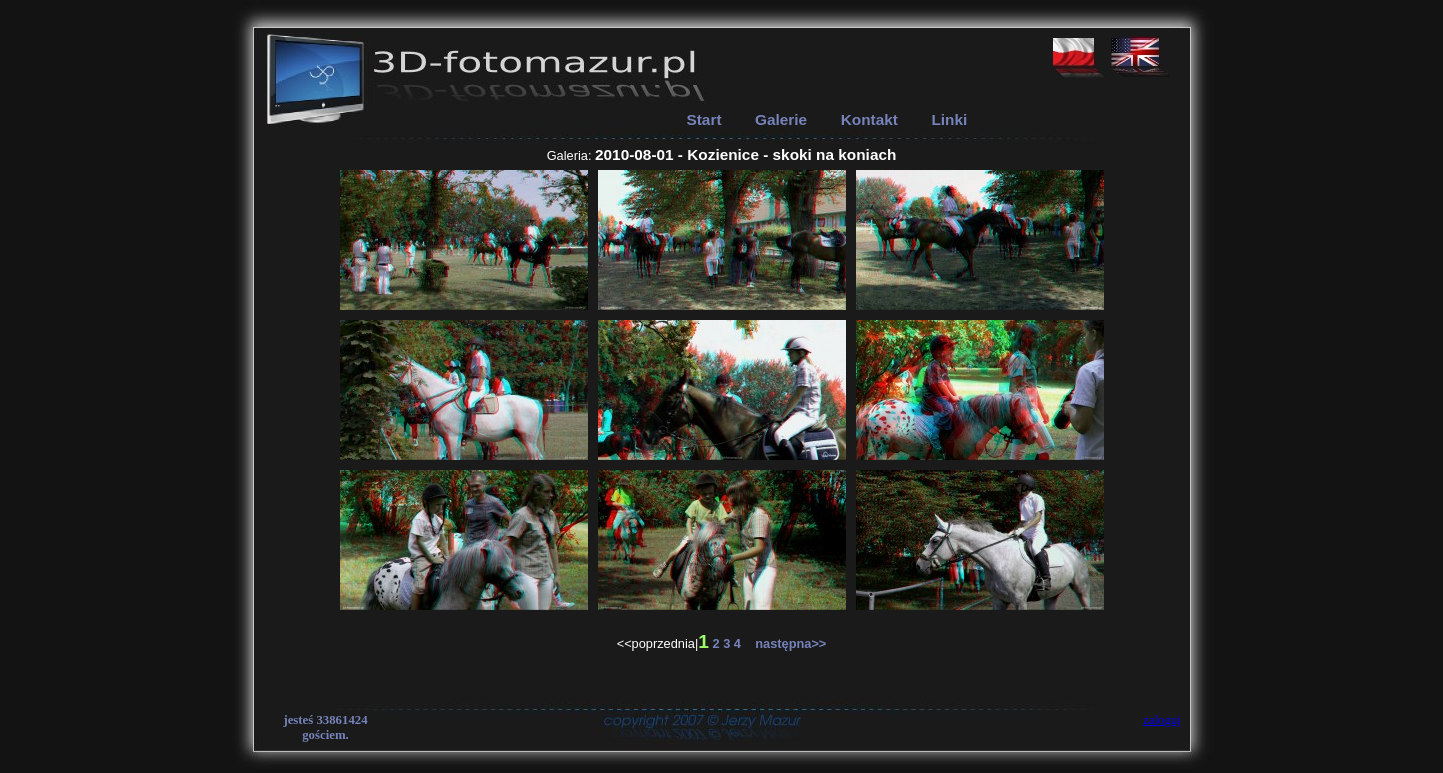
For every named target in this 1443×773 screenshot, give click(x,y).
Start (704, 119)
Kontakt (869, 119)
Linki (949, 119)
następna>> (786, 643)
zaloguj (1162, 720)
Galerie (781, 119)
